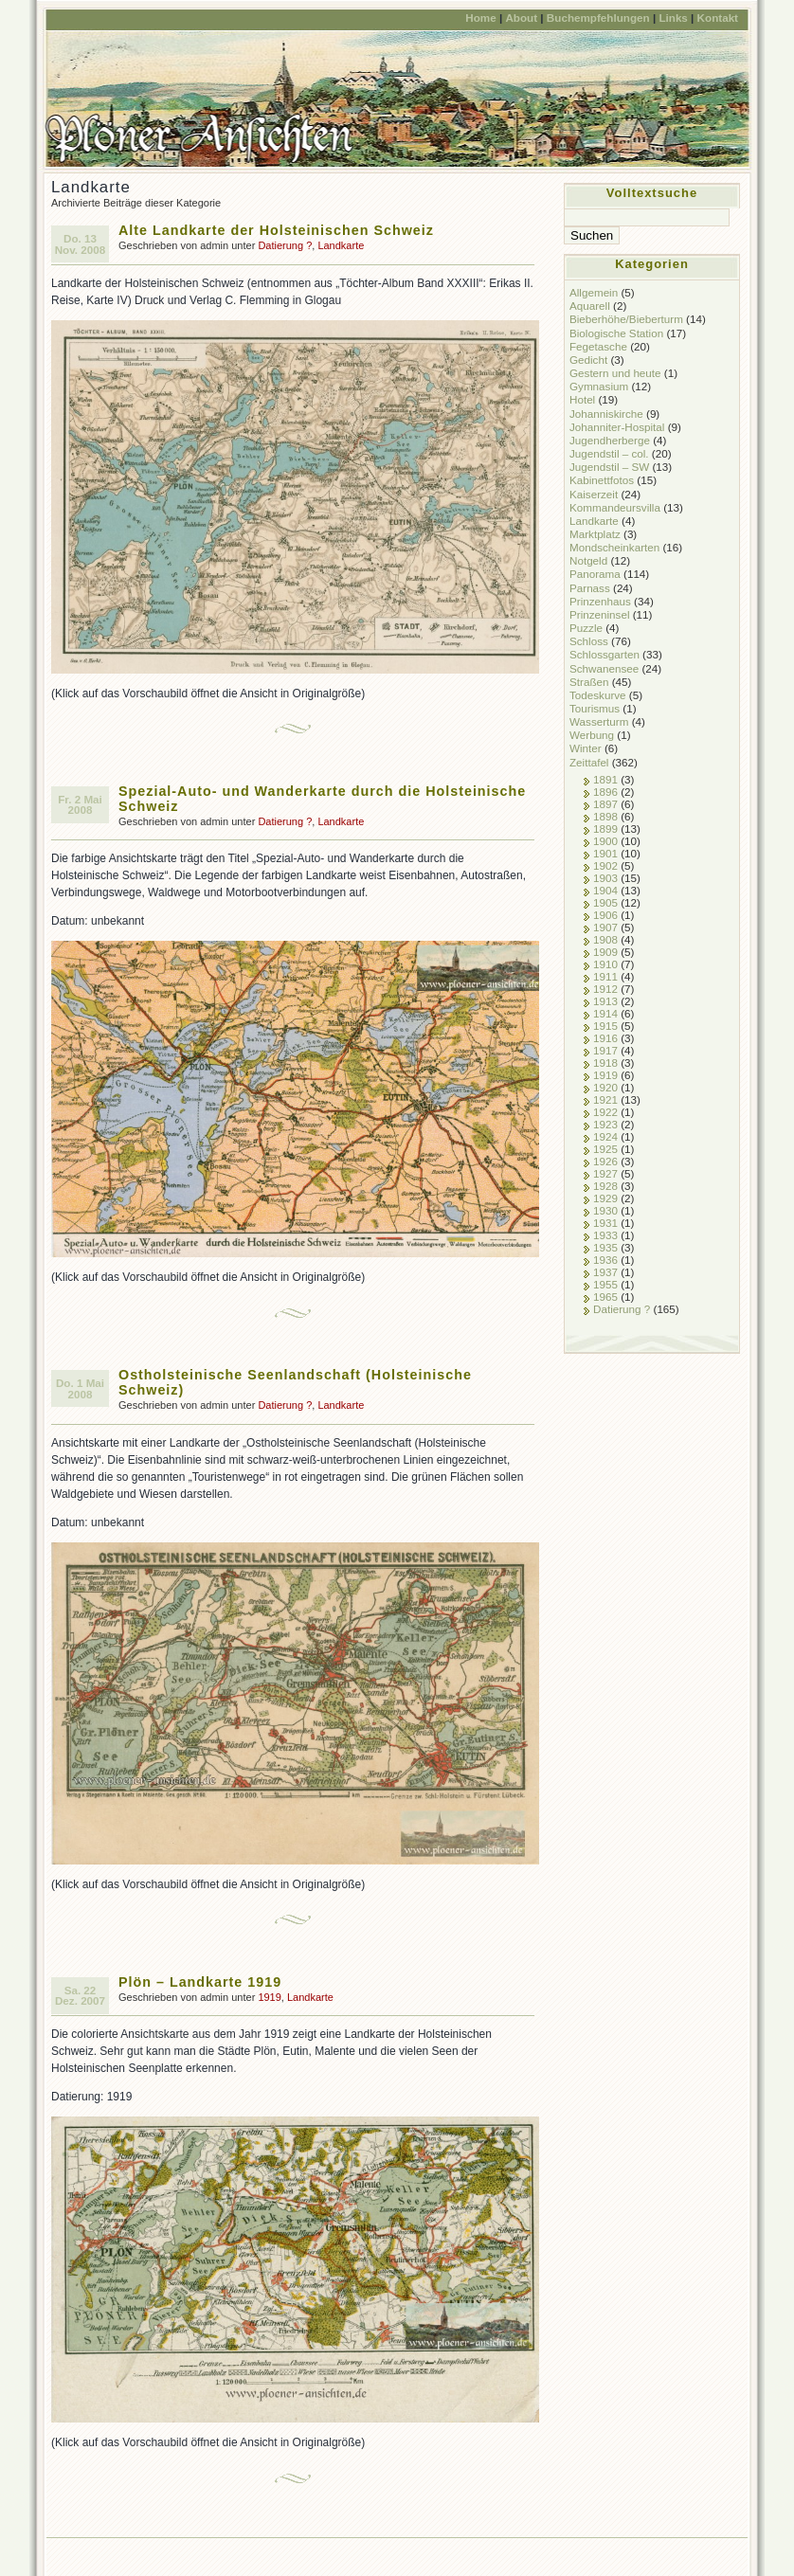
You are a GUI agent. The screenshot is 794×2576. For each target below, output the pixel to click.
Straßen (588, 682)
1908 (605, 939)
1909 (605, 952)
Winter (585, 748)
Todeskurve (597, 695)
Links (673, 17)
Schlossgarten (604, 654)
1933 (605, 1235)
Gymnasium (598, 386)
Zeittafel (588, 762)
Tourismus (594, 708)
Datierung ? (285, 245)
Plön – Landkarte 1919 (199, 1982)
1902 (605, 865)
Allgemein (593, 292)
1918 (605, 1062)
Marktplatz (595, 534)
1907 (605, 927)
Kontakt (717, 17)
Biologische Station (616, 333)
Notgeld (588, 560)
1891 (605, 779)
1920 (605, 1087)
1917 (605, 1050)
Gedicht (588, 359)
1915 (605, 1025)
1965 (605, 1296)
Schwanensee (604, 668)
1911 (605, 976)
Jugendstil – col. (609, 453)
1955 (605, 1284)
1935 (605, 1247)
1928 (605, 1186)
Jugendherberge (609, 440)
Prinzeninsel (599, 614)
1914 (605, 1013)
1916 (605, 1038)
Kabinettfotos (601, 480)
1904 (605, 890)
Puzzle (586, 627)
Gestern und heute (615, 373)
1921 (605, 1099)
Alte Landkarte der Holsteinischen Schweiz (276, 230)
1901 (605, 853)
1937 (605, 1272)
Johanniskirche (606, 413)
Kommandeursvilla (614, 507)
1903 (605, 878)
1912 (605, 988)
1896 (605, 791)
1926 (605, 1161)
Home (480, 17)
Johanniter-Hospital (616, 427)
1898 (605, 816)
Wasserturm (598, 721)
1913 (605, 1001)
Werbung (591, 735)
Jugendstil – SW (609, 466)
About (521, 17)
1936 (605, 1259)
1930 (605, 1210)
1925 (605, 1149)
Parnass (589, 588)
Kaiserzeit (593, 494)
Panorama (595, 573)
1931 (605, 1222)
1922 (605, 1112)
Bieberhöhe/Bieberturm (626, 319)
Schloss (588, 641)
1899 (605, 828)
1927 (605, 1173)
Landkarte (340, 245)
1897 (605, 804)
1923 (605, 1124)
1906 (605, 915)
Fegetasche (598, 346)
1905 (605, 902)
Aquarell (589, 305)
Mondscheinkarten (614, 547)
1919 (269, 1997)
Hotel (582, 399)
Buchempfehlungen (598, 17)
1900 (605, 841)
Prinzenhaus (600, 601)
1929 (605, 1198)
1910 (605, 964)
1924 (605, 1136)
